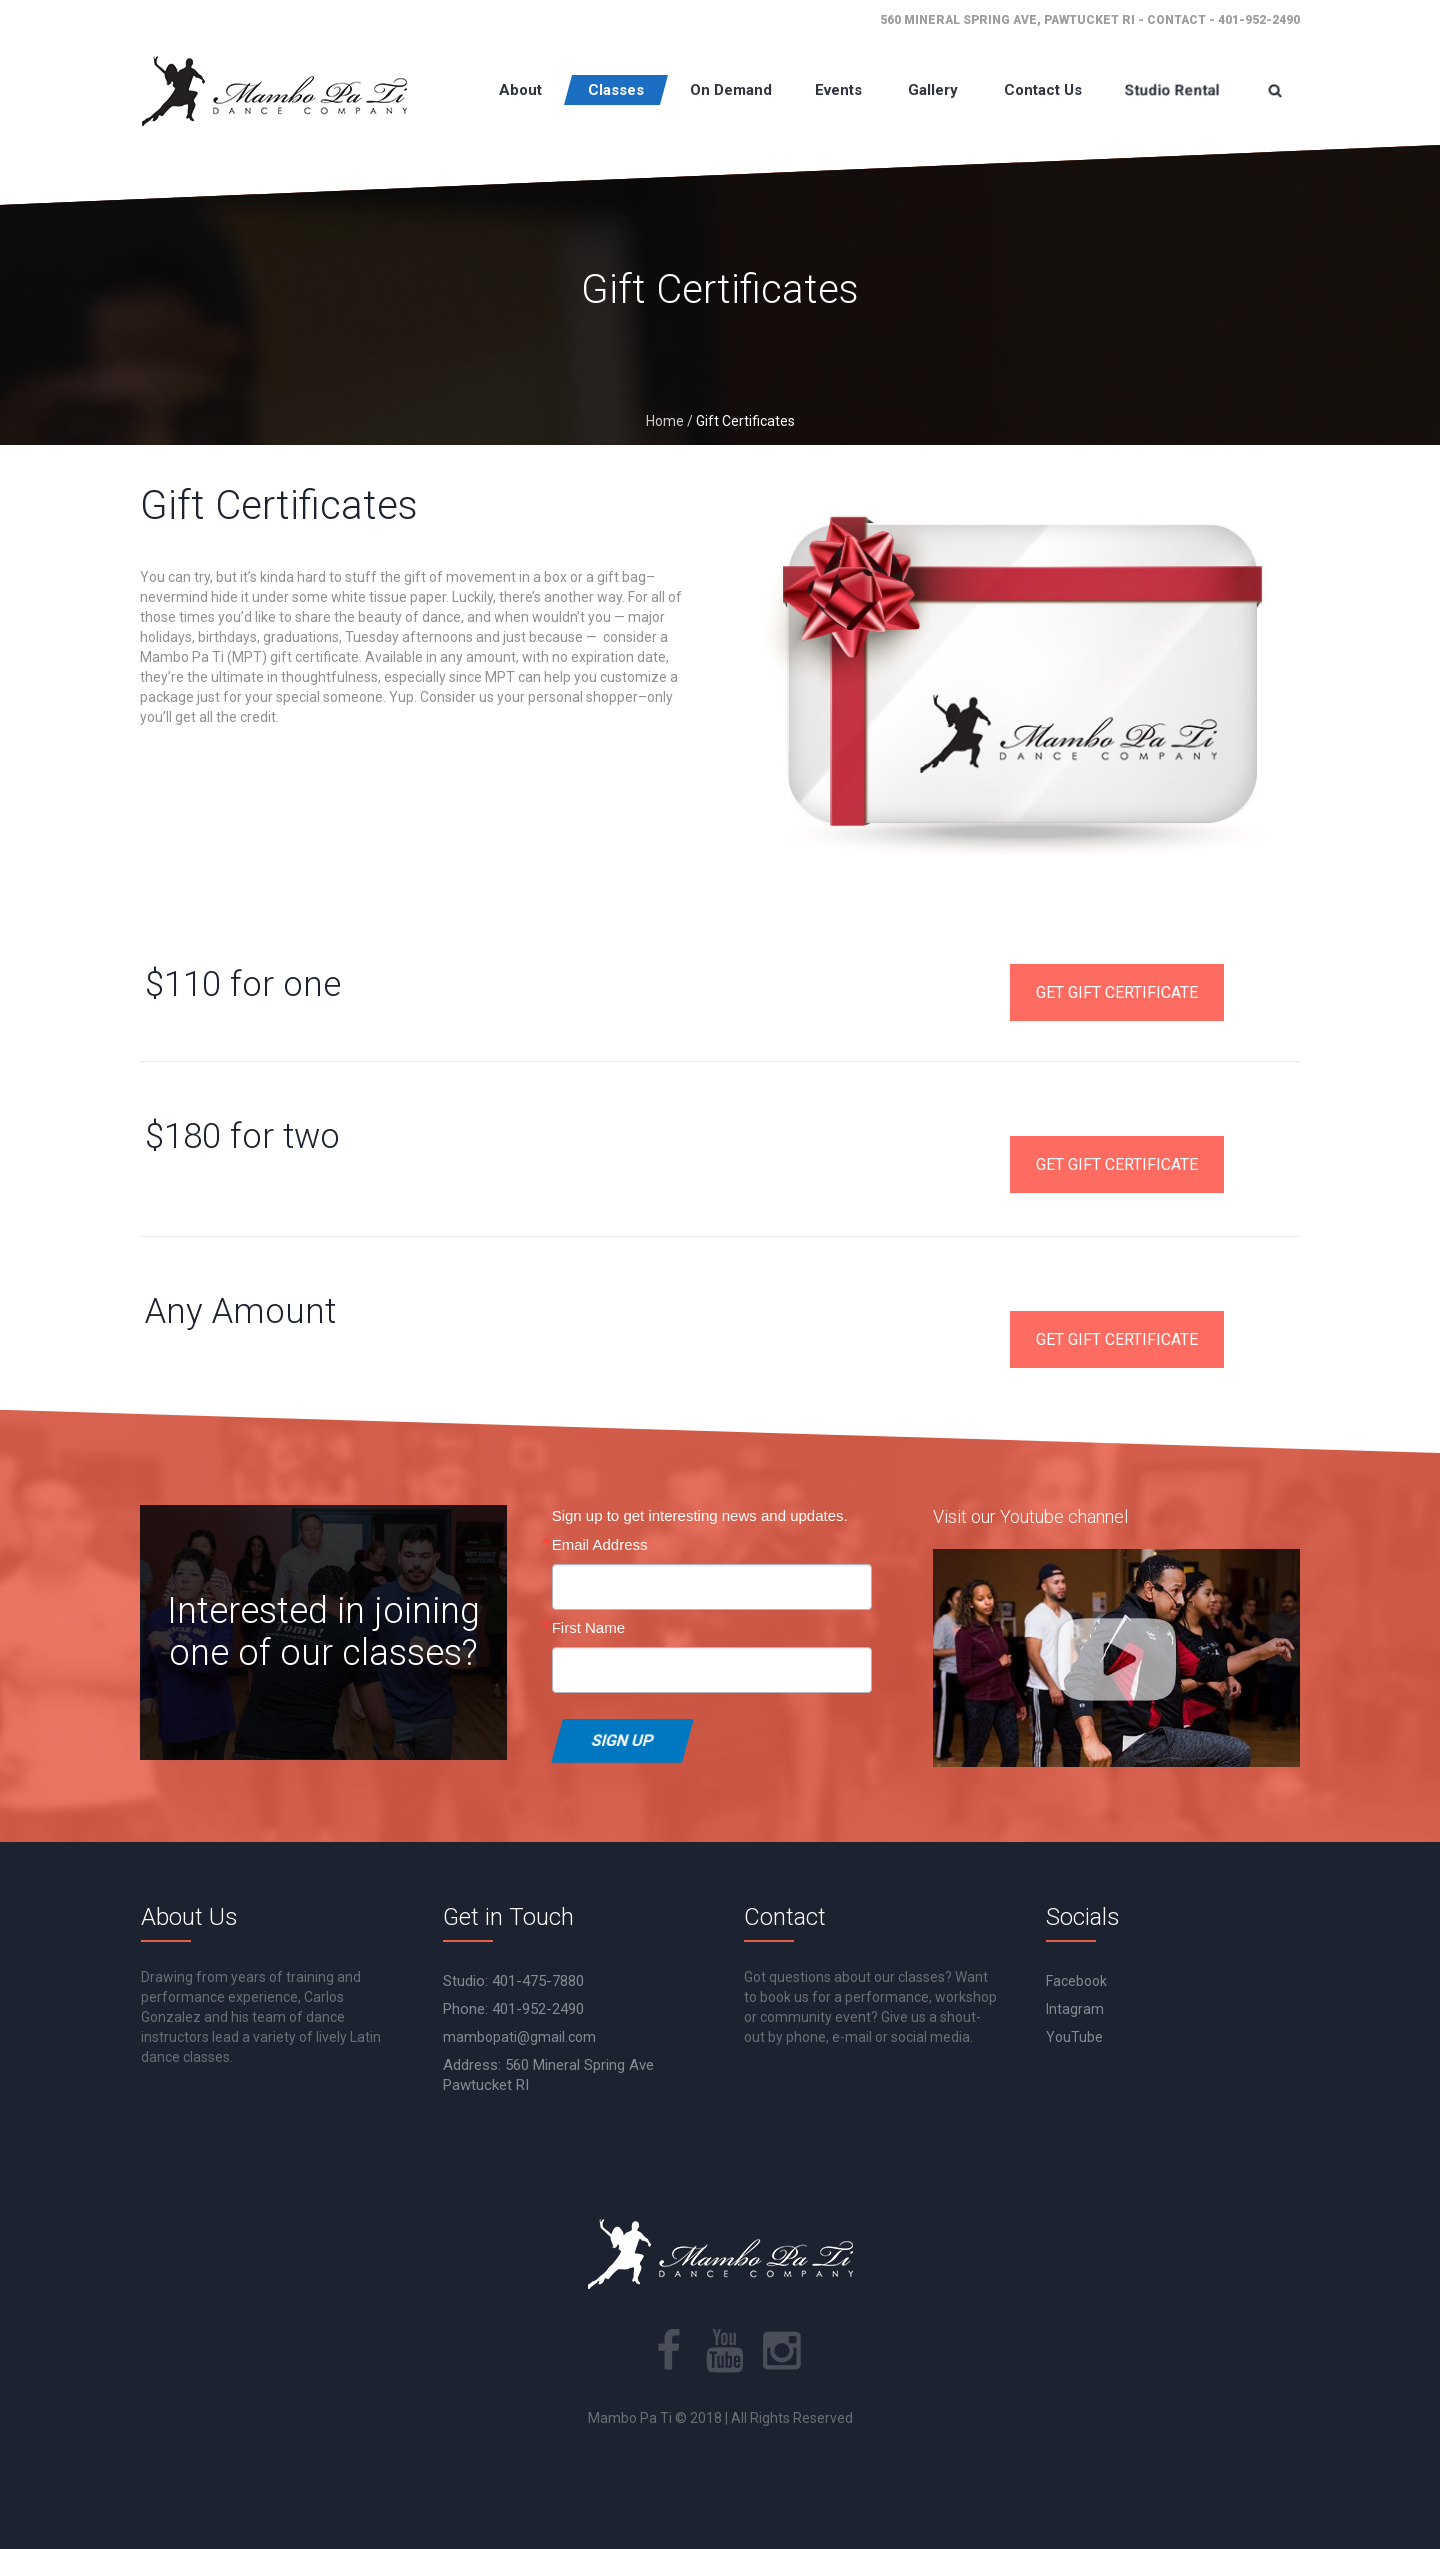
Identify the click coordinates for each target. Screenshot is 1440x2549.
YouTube (1074, 2037)
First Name (588, 1627)
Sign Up (622, 1740)
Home (665, 421)
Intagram (1075, 2009)
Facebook (1076, 1981)
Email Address (600, 1544)
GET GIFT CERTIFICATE (1117, 992)
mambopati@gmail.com (519, 2037)
